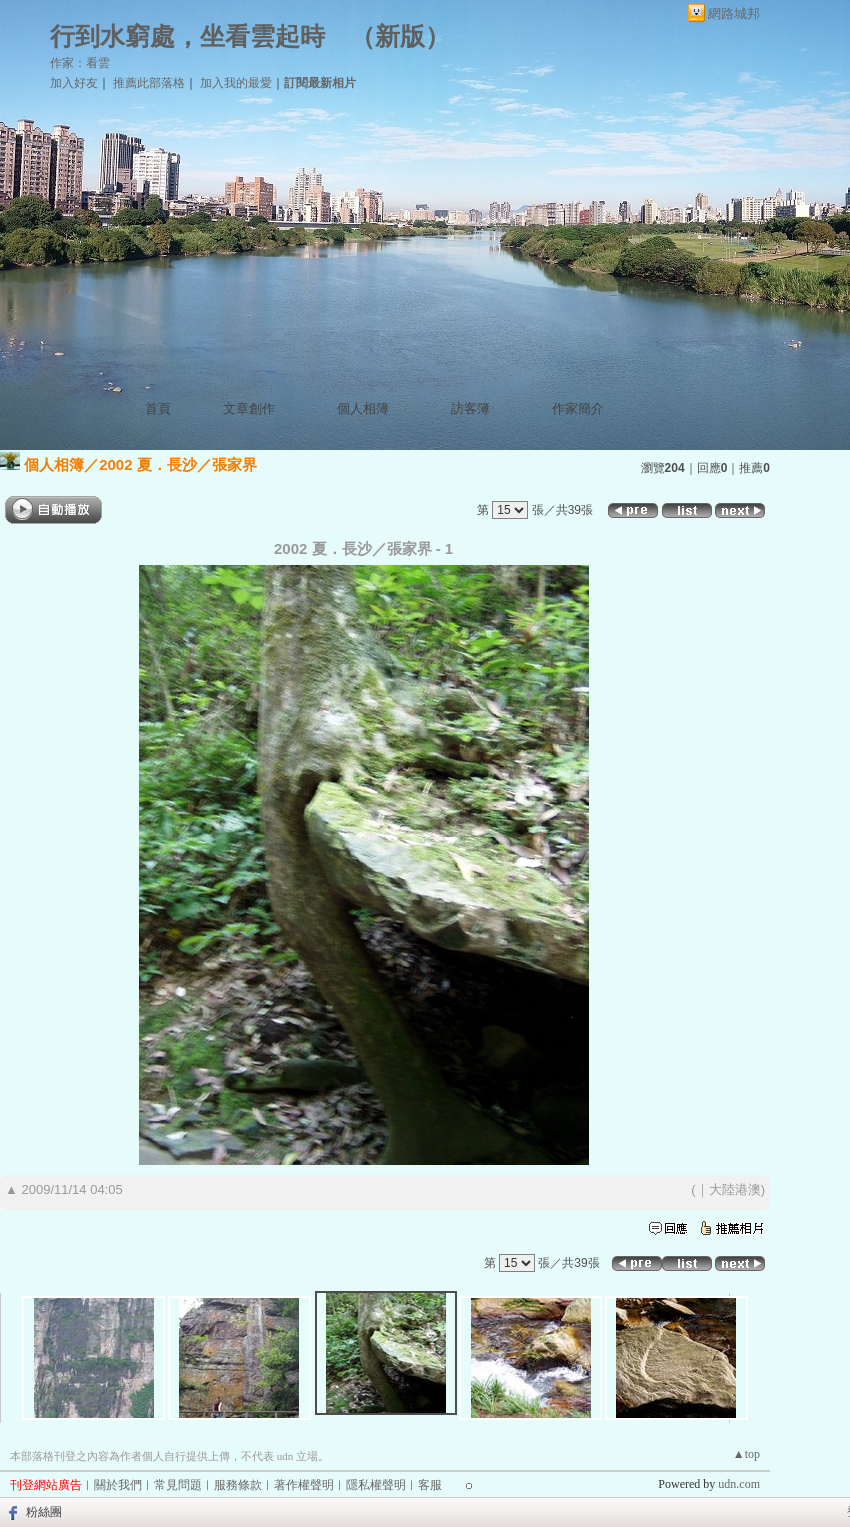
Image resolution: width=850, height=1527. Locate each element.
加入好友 (74, 83)
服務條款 (238, 1485)
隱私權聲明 (376, 1485)
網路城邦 (734, 13)
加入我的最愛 (236, 83)
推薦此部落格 (149, 83)
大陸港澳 (735, 1189)
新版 (400, 36)
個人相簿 (363, 408)
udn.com (739, 1484)
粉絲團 (44, 1512)
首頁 (158, 408)
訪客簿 (470, 408)
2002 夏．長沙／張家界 (178, 464)
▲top (746, 1454)
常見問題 (178, 1485)
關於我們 (118, 1485)
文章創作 (249, 408)
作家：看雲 (80, 63)
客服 (430, 1485)
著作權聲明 (304, 1485)
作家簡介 (578, 408)
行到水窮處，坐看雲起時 (187, 36)
